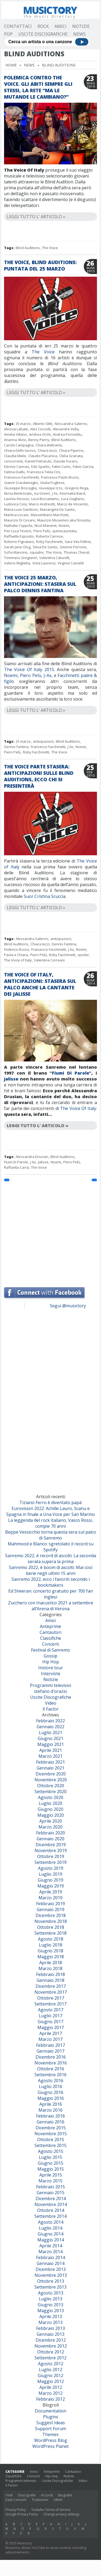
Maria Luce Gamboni (21, 509)
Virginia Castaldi (71, 563)
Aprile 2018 (50, 1963)
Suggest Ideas (50, 2423)
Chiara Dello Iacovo (20, 450)
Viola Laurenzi (43, 563)
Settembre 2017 (50, 2004)
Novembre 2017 (50, 1992)
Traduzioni (40, 2499)
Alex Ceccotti (40, 429)
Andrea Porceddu (67, 434)
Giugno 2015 (50, 2163)
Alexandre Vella (66, 429)
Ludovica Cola (15, 504)
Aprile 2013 (50, 2316)
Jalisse (11, 1079)
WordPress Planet (50, 2446)
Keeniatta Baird (72, 493)
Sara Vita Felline (78, 541)
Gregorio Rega (76, 488)
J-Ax (47, 675)
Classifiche (50, 1638)
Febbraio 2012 (50, 2399)
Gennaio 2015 (50, 2193)
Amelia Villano (15, 434)
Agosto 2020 (50, 1797)
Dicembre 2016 (51, 2057)
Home (11, 65)
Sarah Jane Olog (17, 547)
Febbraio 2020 (50, 1833)
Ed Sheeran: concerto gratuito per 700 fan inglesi (50, 1594)
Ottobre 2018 (50, 1927)
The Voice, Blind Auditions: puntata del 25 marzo (40, 265)
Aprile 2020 (50, 1821)
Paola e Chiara (16, 954)
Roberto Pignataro (19, 541)
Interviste (50, 1673)
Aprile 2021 (50, 1750)
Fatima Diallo (14, 471)
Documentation (50, 2411)
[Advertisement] (50, 1231)
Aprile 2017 (50, 2033)
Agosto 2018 (50, 1939)
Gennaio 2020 (50, 1839)
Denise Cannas (16, 466)
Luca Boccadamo (45, 498)
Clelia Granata (71, 455)
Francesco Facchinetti (21, 477)
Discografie (27, 2495)
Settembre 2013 (50, 2287)
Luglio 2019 (50, 1874)
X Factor (51, 1709)
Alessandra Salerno (70, 423)
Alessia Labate (16, 429)
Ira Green (42, 493)
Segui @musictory (68, 1306)
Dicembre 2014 (51, 2198)
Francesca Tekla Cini (43, 471)
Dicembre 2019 (51, 1845)
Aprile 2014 (50, 2246)
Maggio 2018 (50, 1957)
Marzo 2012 (50, 2393)
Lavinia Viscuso (16, 498)
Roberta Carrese (49, 536)
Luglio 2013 (50, 2299)
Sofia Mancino (15, 552)
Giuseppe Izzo (50, 488)
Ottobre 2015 (50, 2139)
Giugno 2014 (50, 2234)
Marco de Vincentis (72, 504)
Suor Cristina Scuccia (44, 896)
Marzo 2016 (50, 2110)
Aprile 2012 (50, 2387)
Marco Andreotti (42, 504)
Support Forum (50, 2428)
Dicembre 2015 (51, 2128)
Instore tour (50, 1668)
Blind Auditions (28, 247)
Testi (9, 2495)
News (79, 34)
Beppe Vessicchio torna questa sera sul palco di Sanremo (50, 1535)
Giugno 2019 (50, 1880)
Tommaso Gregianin (20, 557)
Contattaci (18, 26)
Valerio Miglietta (17, 563)
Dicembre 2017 (51, 1986)
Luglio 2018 (50, 1945)
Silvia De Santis (45, 547)
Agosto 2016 (50, 2080)
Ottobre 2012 (50, 2352)
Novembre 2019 (50, 1850)
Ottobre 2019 (50, 1856)
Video (50, 1703)
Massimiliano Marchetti (49, 514)
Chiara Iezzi (47, 450)
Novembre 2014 (50, 2204)
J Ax (55, 493)
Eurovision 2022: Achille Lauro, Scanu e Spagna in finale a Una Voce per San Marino (50, 1511)
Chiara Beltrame (49, 445)
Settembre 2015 (50, 2145)
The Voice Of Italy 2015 (29, 669)
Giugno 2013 (50, 2305)
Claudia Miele (15, 455)
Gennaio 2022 (50, 1727)
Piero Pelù (41, 530)
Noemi (64, 525)
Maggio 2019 (50, 1886)
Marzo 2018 (50, 1968)
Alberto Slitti (42, 423)
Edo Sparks (40, 466)
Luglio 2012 (50, 2370)
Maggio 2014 (50, 2240)
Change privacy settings (61, 2514)
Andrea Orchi (40, 434)
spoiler (83, 954)
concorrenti (13, 461)
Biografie (65, 2495)
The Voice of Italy (18, 960)
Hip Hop (50, 1662)
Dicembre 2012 (51, 2340)
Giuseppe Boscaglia (20, 488)
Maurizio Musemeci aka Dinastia (63, 520)
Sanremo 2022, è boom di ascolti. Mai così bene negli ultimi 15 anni (50, 1570)
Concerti (50, 1644)
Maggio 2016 (50, 2098)
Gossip (50, 1656)
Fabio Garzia (83, 466)
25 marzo (23, 423)
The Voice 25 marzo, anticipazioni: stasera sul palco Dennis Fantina (40, 584)
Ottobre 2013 (50, 2281)
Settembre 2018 (50, 1933)
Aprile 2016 (50, 2104)
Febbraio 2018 (50, 1974)
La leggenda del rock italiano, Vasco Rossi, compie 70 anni (50, 1523)
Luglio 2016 (50, 2086)
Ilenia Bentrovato (18, 493)
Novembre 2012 (50, 2346)
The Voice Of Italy (78, 1108)
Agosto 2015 (50, 2151)
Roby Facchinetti (49, 541)
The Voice (50, 247)
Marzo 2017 (50, 2039)
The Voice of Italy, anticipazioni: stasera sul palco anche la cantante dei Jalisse (40, 984)
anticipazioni (43, 741)
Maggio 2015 (50, 2169)
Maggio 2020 (50, 1815)
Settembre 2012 (50, 2358)
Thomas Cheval (76, 552)
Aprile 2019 (50, 1892)
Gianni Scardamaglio (21, 482)
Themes (50, 2434)
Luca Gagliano (72, 498)
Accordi (47, 2495)
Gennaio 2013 (50, 2334)
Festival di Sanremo (50, 1650)
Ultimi (58, 2499)
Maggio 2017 (50, 2027)
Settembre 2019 (50, 1862)
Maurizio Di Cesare (19, 520)
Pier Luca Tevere (17, 530)
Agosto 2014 (50, 2222)
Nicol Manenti (45, 525)
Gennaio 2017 (50, 2051)
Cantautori (50, 1632)
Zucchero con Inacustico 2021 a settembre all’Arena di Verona (50, 1606)
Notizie (81, 26)
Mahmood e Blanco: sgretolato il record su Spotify (50, 1547)
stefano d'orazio (50, 1691)
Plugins (50, 2417)
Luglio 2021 (50, 1732)
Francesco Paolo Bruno (60, 477)
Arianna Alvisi (15, 439)
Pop (8, 34)
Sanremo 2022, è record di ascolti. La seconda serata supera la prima (50, 1558)
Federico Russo (16, 949)
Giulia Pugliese (52, 482)
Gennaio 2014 (50, 2263)
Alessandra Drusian (32, 1156)
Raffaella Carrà (16, 1167)
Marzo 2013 (50, 2322)
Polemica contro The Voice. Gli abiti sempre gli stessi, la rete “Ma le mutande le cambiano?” (38, 87)
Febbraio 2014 (50, 2257)
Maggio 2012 (50, 2381)
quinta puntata (64, 530)
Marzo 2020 (50, 1827)
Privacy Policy (15, 2509)
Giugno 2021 (50, 1738)
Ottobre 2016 (50, 2069)
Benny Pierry (38, 439)
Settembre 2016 (50, 2075)
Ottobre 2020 (50, 1786)
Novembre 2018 (50, 1921)
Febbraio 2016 (50, 2116)
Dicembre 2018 (51, 1915)
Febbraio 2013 (50, 2328)
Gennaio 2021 (50, 1768)
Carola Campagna (18, 445)
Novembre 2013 (50, 2275)
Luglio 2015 (50, 2157)
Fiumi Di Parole (70, 1073)
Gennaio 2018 (50, 1980)
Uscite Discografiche (43, 34)
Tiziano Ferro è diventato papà (50, 1502)
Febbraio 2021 (50, 1762)
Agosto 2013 (50, 2293)
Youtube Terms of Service (50, 2509)
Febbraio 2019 (50, 1904)
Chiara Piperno (71, 450)
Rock (43, 26)
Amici (60, 26)
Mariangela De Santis (57, 509)
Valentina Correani (49, 960)
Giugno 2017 (50, 2021)
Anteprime (50, 1626)
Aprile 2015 (50, 2175)
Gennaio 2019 (50, 1909)
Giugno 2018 (50, 1951)
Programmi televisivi (50, 1685)
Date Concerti (15, 2499)
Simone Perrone (73, 547)
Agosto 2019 (50, 1868)
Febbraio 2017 (50, 2045)
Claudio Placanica (42, 455)
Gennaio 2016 (50, 2122)
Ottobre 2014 (50, 2210)
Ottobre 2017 (50, 1998)
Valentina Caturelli (54, 557)
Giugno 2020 (50, 1809)
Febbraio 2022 (50, 1721)
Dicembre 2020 (51, 1774)
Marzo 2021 (50, 1756)
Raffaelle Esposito (19, 536)
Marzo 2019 (50, 1898)
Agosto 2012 (50, 2364)
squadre (37, 552)
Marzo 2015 (50, 2181)
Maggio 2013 (50, 2311)
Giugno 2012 (50, 2375)
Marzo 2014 (50, 2252)
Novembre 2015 (50, 2134)
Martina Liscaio (16, 514)
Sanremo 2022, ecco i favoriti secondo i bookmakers (51, 1582)
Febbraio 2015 (50, 2187)
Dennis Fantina (16, 746)
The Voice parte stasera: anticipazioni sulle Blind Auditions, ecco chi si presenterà (39, 776)
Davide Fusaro (65, 461)
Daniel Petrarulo (38, 461)
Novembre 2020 (50, 1780)
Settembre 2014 (50, 2216)
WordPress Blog (50, 2440)
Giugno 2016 (50, 2092)
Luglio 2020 (50, 1803)
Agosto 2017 (50, 2010)
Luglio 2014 (50, 2228)
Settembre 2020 (50, 1791)
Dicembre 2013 (51, 2269)
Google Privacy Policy (21, 2514)
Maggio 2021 (50, 1744)
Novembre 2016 (50, 2063)
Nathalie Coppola (18, 525)
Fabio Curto (61, 466)
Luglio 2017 (50, 2016)
